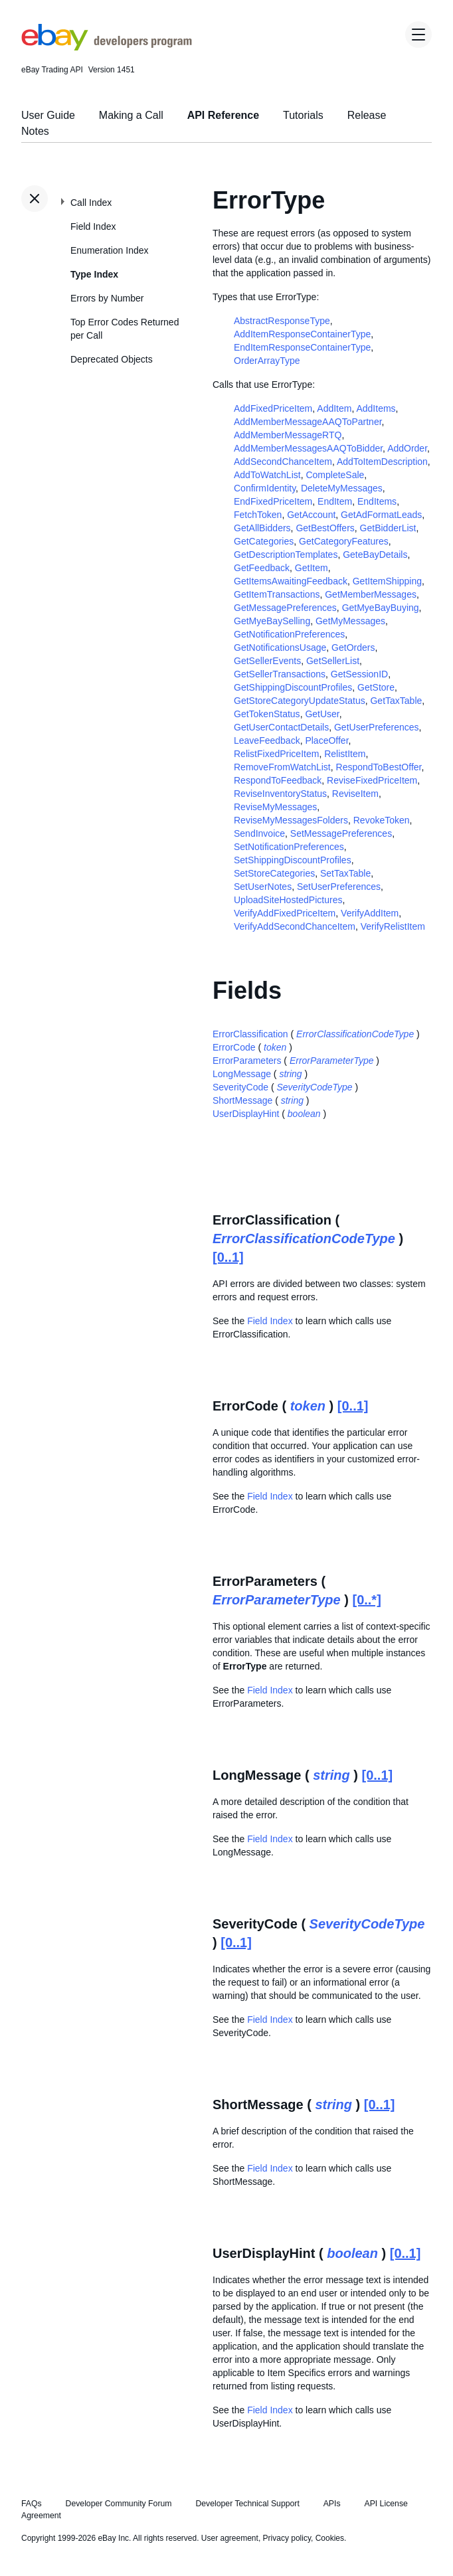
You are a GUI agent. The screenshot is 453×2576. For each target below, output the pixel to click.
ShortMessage (242, 1100)
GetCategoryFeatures (344, 541)
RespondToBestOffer (379, 767)
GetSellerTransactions (279, 674)
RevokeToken (381, 820)
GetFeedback (262, 567)
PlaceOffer (326, 740)
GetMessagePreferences (285, 607)
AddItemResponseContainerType (302, 334)
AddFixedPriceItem (273, 408)
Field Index (93, 226)
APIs (332, 2503)
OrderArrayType (267, 360)
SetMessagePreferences (341, 833)
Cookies (330, 2538)
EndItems (377, 501)
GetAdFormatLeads (381, 514)
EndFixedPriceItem (273, 501)
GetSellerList (332, 660)
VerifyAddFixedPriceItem (284, 913)
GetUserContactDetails (281, 727)
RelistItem (344, 753)
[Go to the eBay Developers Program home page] (106, 47)
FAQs (31, 2503)
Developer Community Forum (119, 2503)
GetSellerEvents (267, 660)
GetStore (376, 687)
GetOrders (353, 647)
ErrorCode (234, 1047)
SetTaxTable (345, 873)
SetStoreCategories (274, 873)
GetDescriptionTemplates (285, 554)
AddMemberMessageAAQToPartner (308, 421)
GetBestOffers (325, 528)
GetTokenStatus (267, 714)
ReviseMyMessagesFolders (291, 820)
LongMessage (242, 1074)
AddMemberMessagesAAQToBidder (308, 448)
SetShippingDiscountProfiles (292, 860)
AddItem (334, 408)
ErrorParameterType (332, 1060)
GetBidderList (388, 528)
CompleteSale (335, 475)
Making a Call (131, 115)
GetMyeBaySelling (272, 621)
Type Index (94, 274)
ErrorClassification (250, 1034)
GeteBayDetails (375, 554)
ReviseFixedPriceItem (372, 780)
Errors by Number (106, 298)
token (275, 1047)
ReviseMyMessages (275, 807)
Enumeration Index (109, 250)
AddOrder (407, 448)
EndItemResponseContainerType (302, 347)
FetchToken (258, 514)
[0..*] (366, 1599)
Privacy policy (287, 2538)
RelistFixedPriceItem (276, 753)
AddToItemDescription (382, 461)
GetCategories (264, 541)
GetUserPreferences (376, 727)
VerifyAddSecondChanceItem (294, 926)
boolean (304, 1113)
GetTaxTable (396, 700)
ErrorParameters (247, 1060)
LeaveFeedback (267, 740)
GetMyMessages (350, 621)
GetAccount (311, 514)
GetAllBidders (262, 528)
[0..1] (228, 1257)
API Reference (223, 115)
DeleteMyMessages (342, 488)
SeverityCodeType (315, 1087)
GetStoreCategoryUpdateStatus (299, 700)
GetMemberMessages (370, 594)
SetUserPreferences (339, 886)
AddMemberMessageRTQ (287, 435)
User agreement (229, 2538)
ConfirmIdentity (265, 488)
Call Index (91, 202)
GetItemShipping (387, 581)
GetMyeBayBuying (380, 607)
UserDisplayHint (246, 1113)
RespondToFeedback (277, 780)
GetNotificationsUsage (280, 647)
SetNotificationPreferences (289, 846)
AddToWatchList (267, 475)
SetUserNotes (263, 886)
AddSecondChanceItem (283, 461)
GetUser (322, 714)
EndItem (334, 501)
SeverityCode (240, 1087)
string (290, 1074)
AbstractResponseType (282, 320)
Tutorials (303, 115)
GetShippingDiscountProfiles (293, 687)
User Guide (48, 115)
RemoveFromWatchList (282, 767)
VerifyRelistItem (393, 926)
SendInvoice (259, 833)
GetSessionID (359, 674)
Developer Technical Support (247, 2503)
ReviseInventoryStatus (280, 793)
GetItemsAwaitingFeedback (290, 581)
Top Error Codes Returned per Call (124, 329)
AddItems (375, 408)
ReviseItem (355, 793)
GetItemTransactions (276, 594)
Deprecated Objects (111, 359)
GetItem (311, 567)
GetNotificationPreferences (289, 634)
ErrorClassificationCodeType (355, 1034)
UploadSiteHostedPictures (288, 900)
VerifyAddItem (370, 913)
